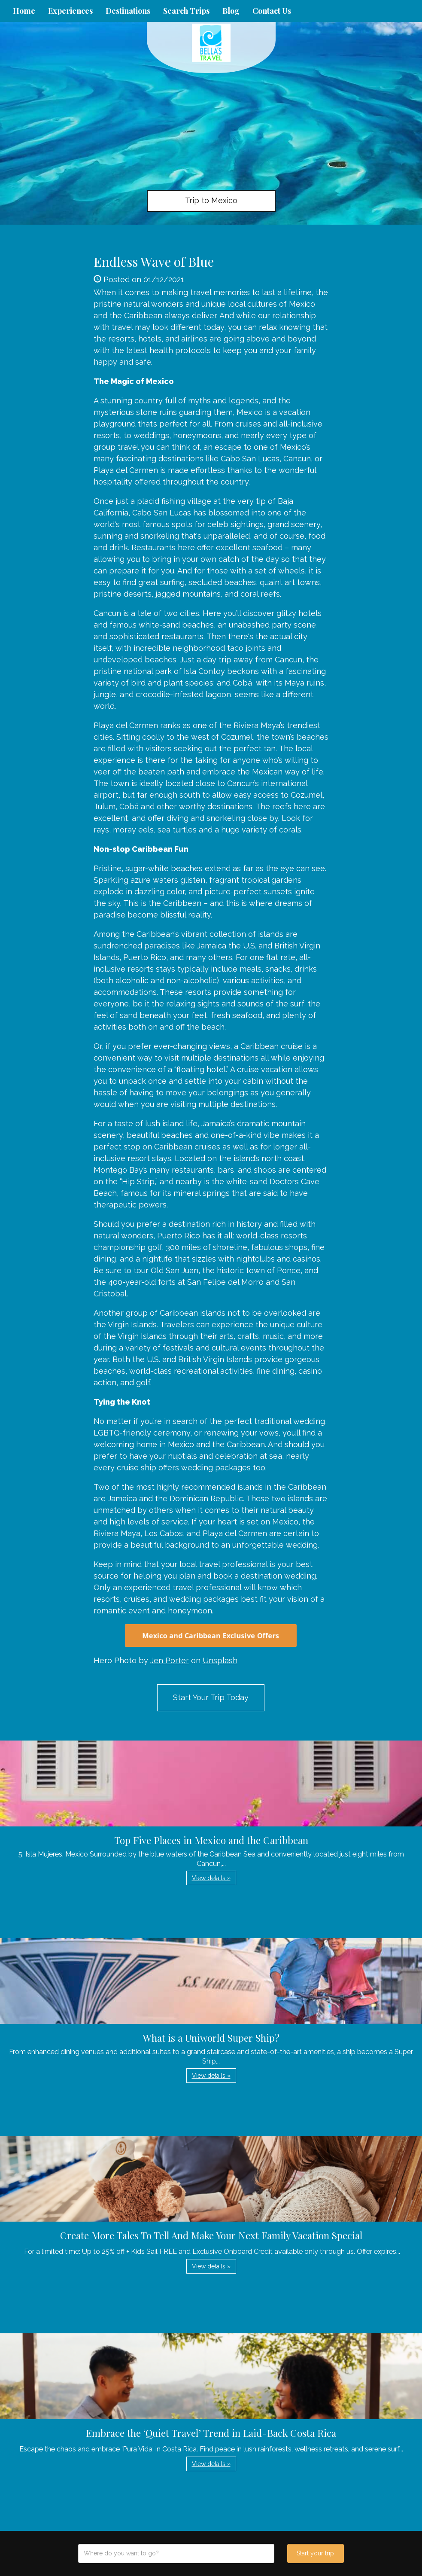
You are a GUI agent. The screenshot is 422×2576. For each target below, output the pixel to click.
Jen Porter (169, 1660)
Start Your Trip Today (211, 1697)
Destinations (128, 11)
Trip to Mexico (211, 200)
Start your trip (315, 2553)
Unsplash (220, 1660)
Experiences (70, 11)
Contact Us (271, 11)
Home (24, 11)
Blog (231, 11)
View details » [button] (211, 1878)
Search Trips (186, 11)
